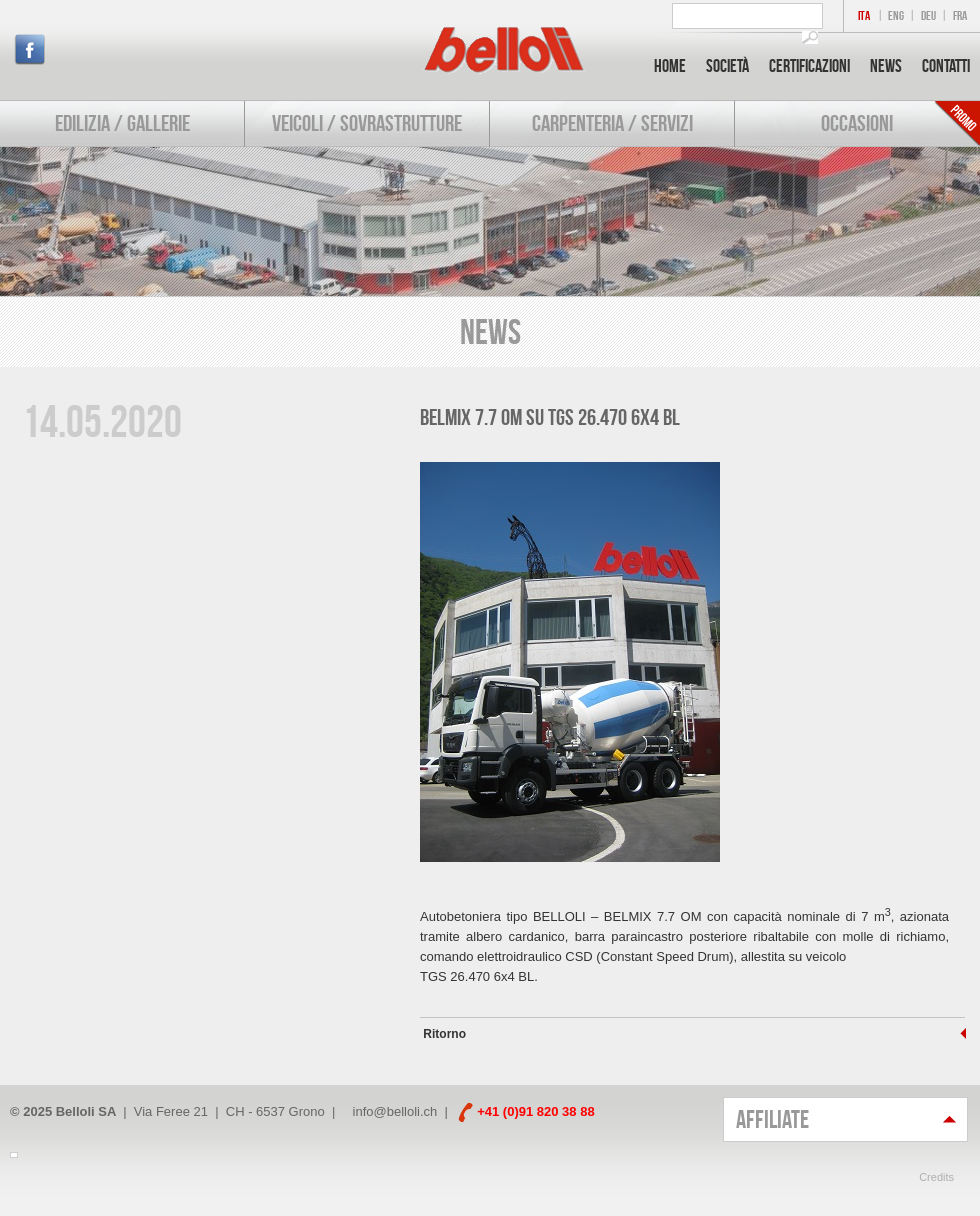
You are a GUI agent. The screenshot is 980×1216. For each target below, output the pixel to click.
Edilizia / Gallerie (122, 123)
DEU (928, 15)
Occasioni (857, 123)
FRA (960, 15)
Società (727, 66)
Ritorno (443, 1034)
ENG (896, 15)
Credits (936, 1177)
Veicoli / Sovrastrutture (367, 123)
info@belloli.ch (395, 1111)
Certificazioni (809, 66)
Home (670, 66)
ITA (864, 15)
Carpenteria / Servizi (612, 123)
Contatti (946, 66)
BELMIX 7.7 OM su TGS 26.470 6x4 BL (550, 417)
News (886, 66)
